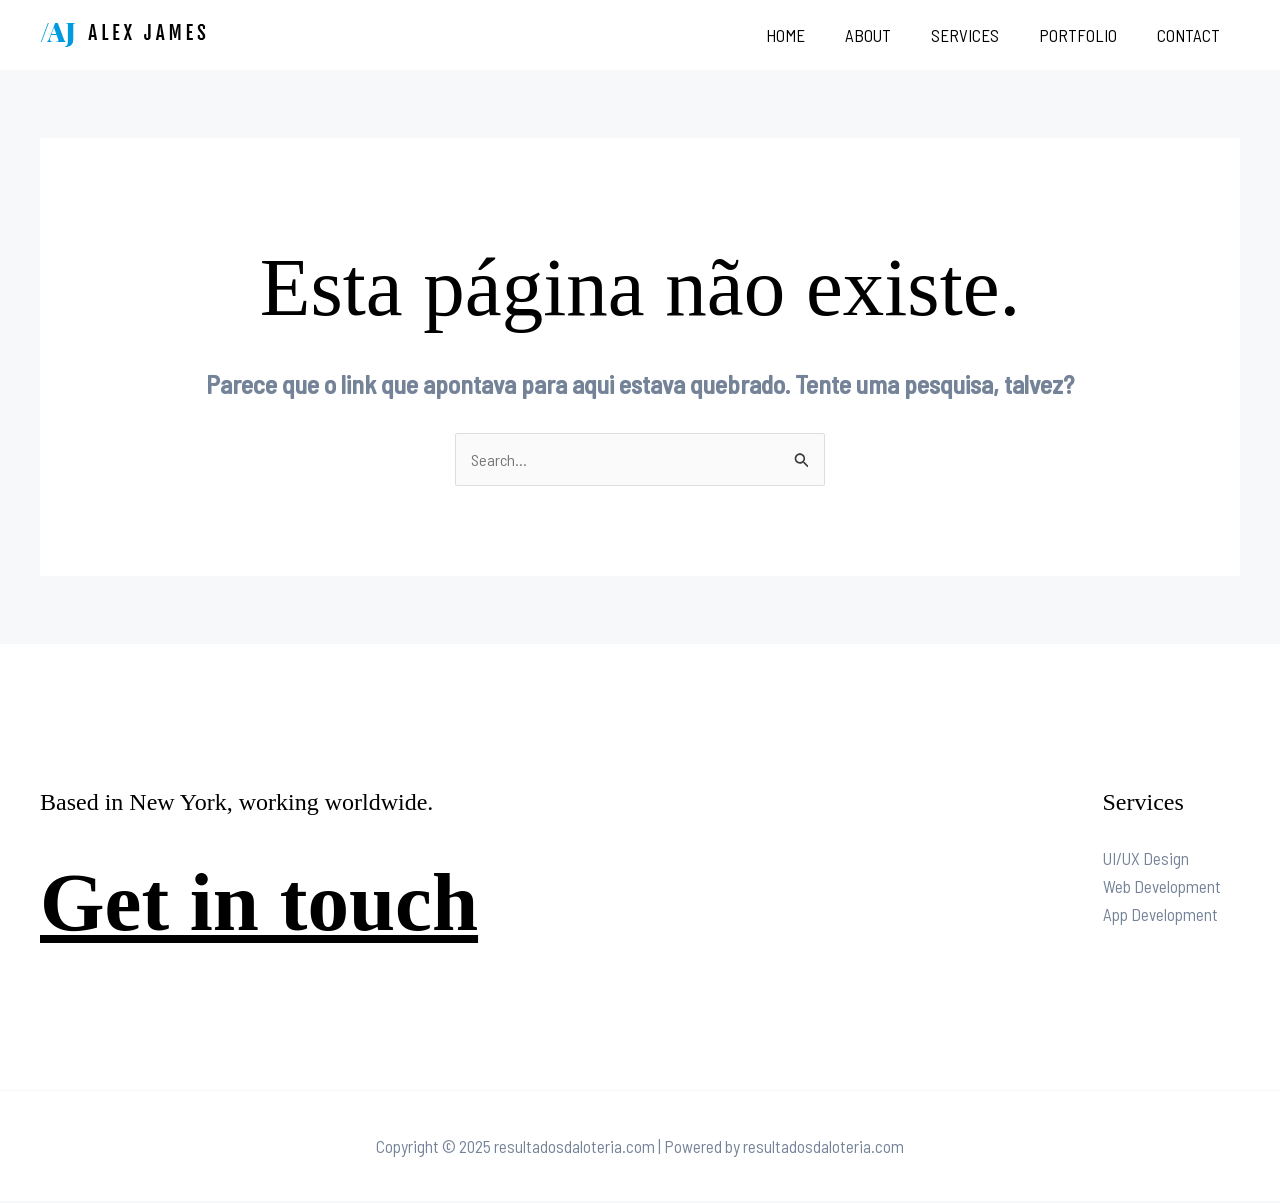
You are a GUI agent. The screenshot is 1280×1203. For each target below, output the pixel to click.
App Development (1160, 915)
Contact (1191, 35)
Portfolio (1087, 35)
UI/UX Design (1146, 859)
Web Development (1162, 887)
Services (980, 35)
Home (812, 35)
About (889, 35)
